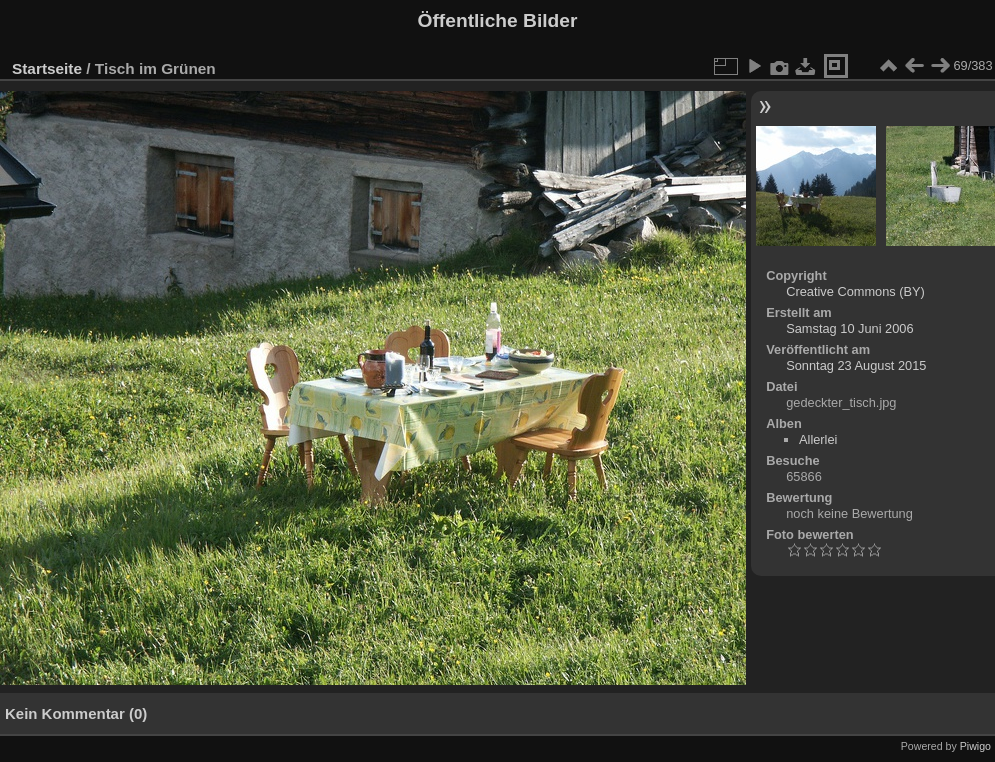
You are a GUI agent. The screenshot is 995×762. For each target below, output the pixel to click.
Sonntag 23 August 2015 (856, 365)
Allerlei (818, 439)
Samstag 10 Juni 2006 (849, 328)
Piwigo (975, 746)
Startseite (47, 68)
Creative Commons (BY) (855, 291)
